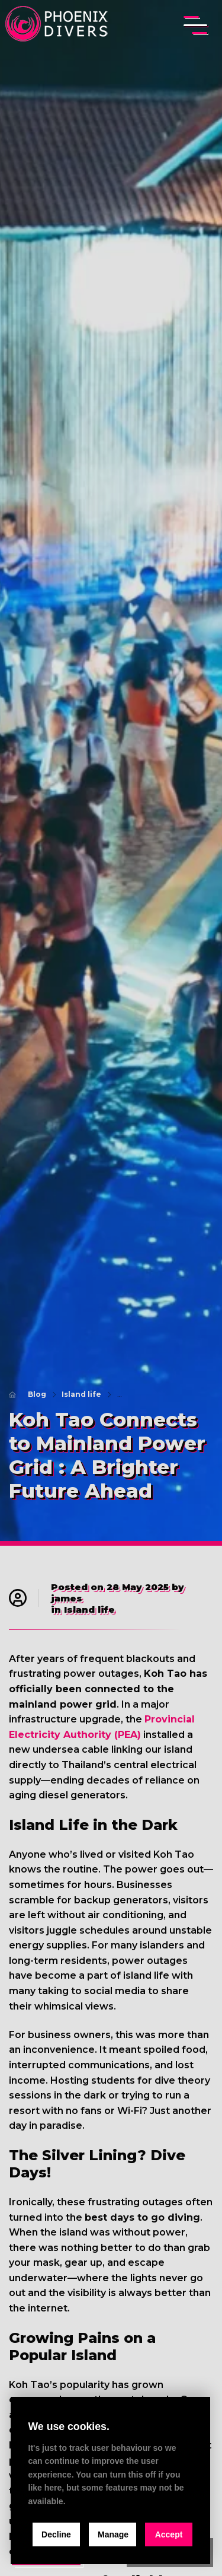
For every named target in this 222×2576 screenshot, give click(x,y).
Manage (113, 2534)
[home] (58, 24)
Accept (169, 2534)
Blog (37, 1394)
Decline (56, 2534)
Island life (81, 1394)
